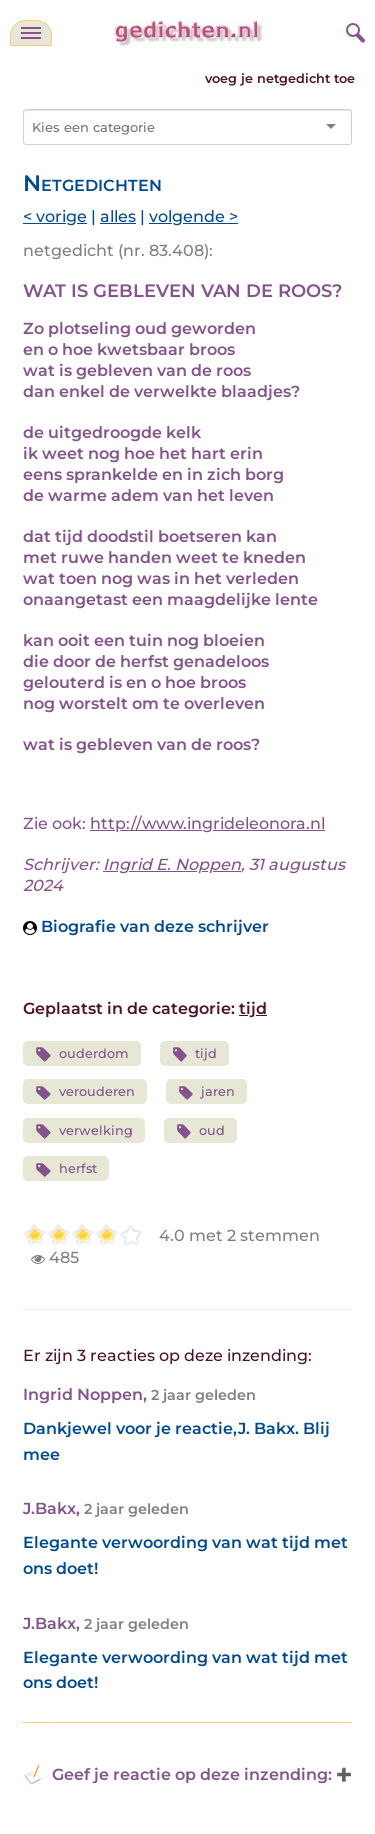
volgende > (193, 216)
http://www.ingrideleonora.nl (207, 823)
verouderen (85, 1092)
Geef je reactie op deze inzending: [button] (177, 1775)
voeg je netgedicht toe (280, 78)
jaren (207, 1092)
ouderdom (82, 1054)
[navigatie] (31, 33)
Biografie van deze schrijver (146, 926)
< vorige (55, 216)
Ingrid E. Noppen (172, 864)
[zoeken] (353, 30)
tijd (253, 1008)
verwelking (84, 1131)
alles (118, 216)
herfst (66, 1169)
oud (201, 1131)
